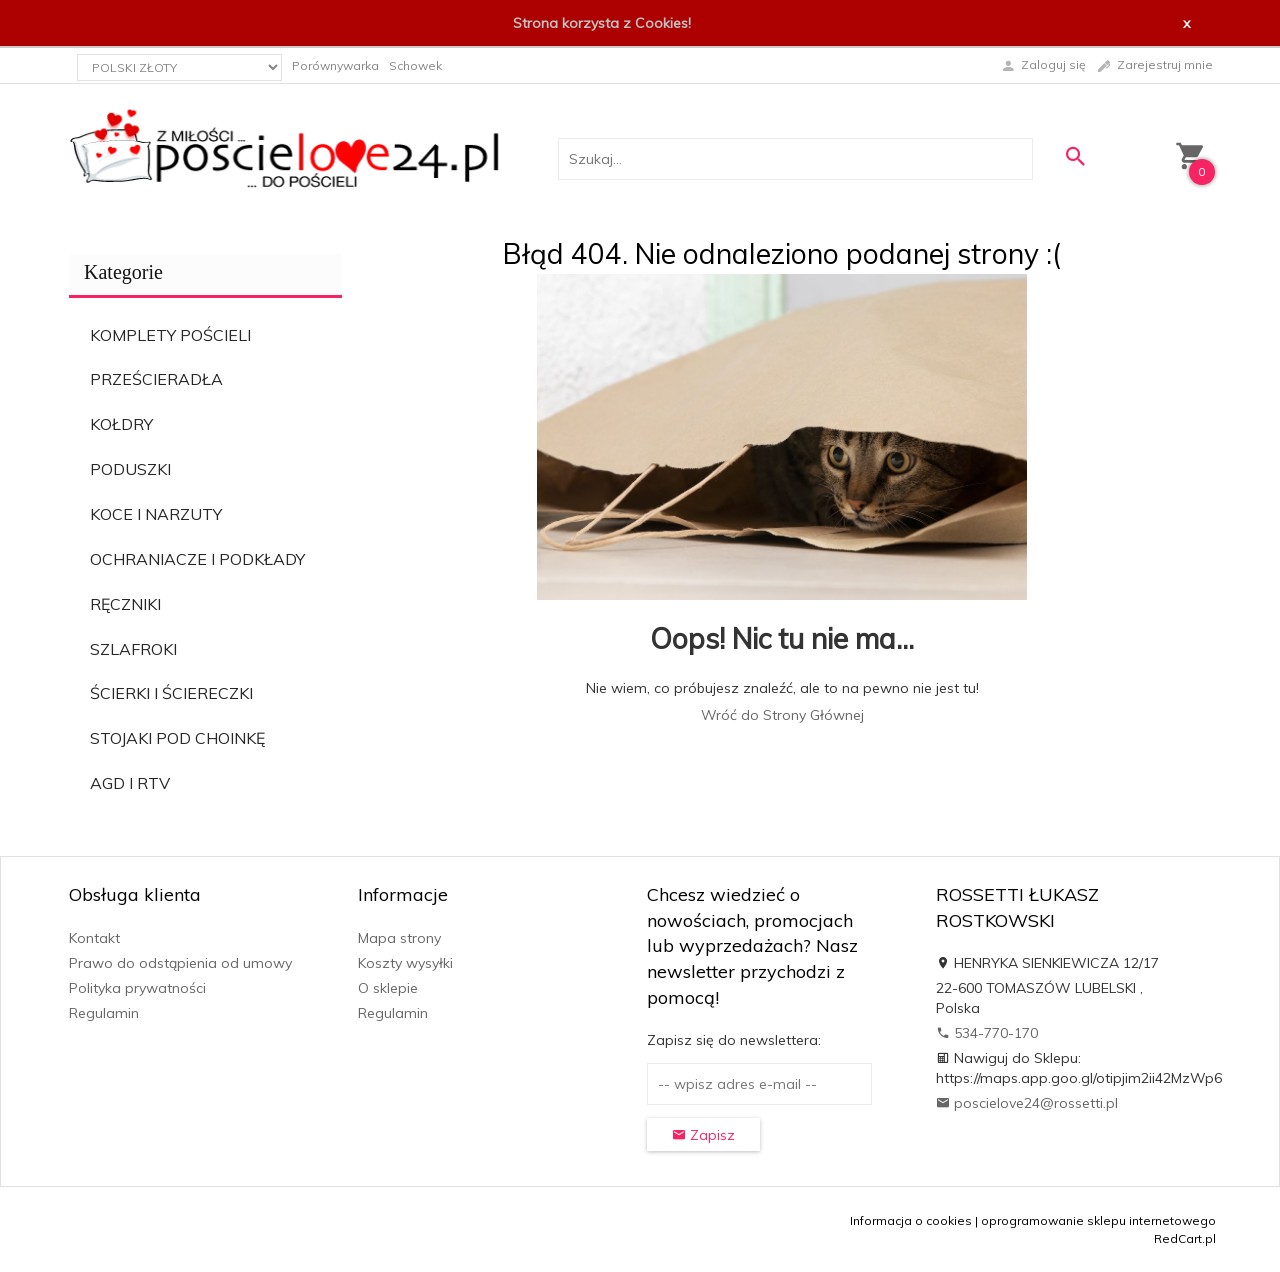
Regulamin (104, 1013)
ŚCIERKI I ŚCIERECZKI (171, 693)
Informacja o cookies (911, 1220)
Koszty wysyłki (405, 963)
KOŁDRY (121, 424)
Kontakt (94, 938)
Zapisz (703, 1135)
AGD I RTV (130, 783)
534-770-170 (987, 1033)
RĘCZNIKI (125, 604)
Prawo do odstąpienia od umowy (180, 963)
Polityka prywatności (137, 988)
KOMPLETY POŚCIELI (170, 335)
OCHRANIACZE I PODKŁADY (197, 559)
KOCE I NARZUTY (156, 514)
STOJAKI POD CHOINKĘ (177, 738)
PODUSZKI (130, 469)
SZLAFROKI (133, 649)
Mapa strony (399, 938)
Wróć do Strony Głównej (782, 715)
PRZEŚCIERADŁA (156, 379)
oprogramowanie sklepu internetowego (1098, 1220)
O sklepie (388, 988)
